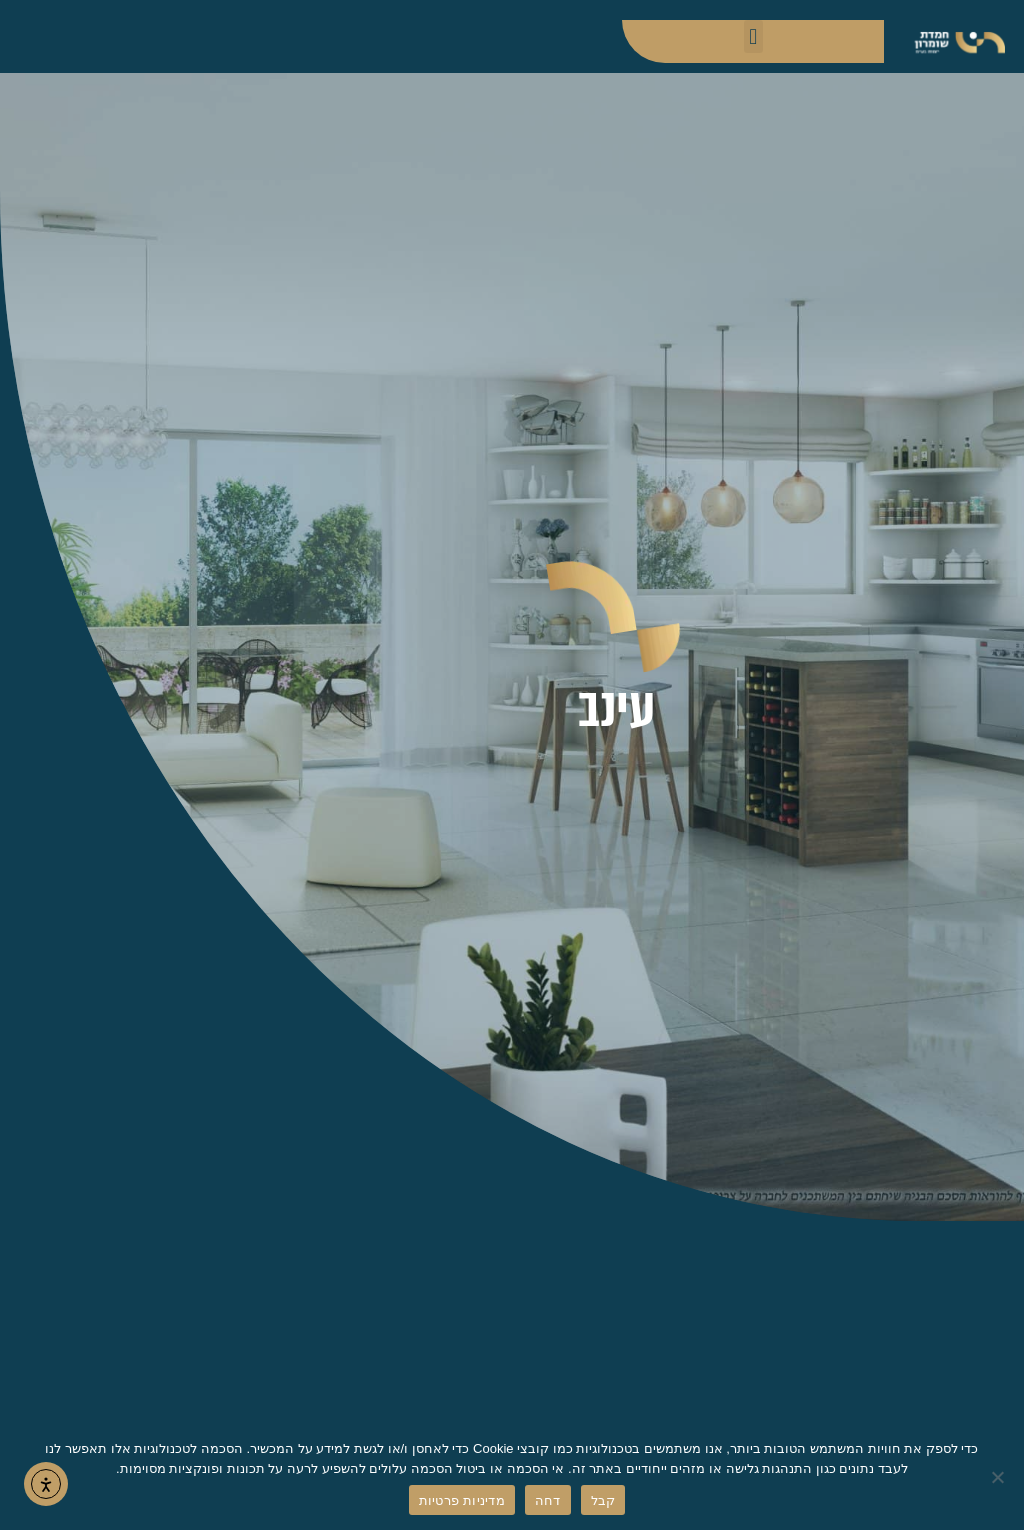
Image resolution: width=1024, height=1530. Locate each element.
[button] (753, 36)
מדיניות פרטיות (462, 1500)
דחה (548, 1500)
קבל (603, 1500)
